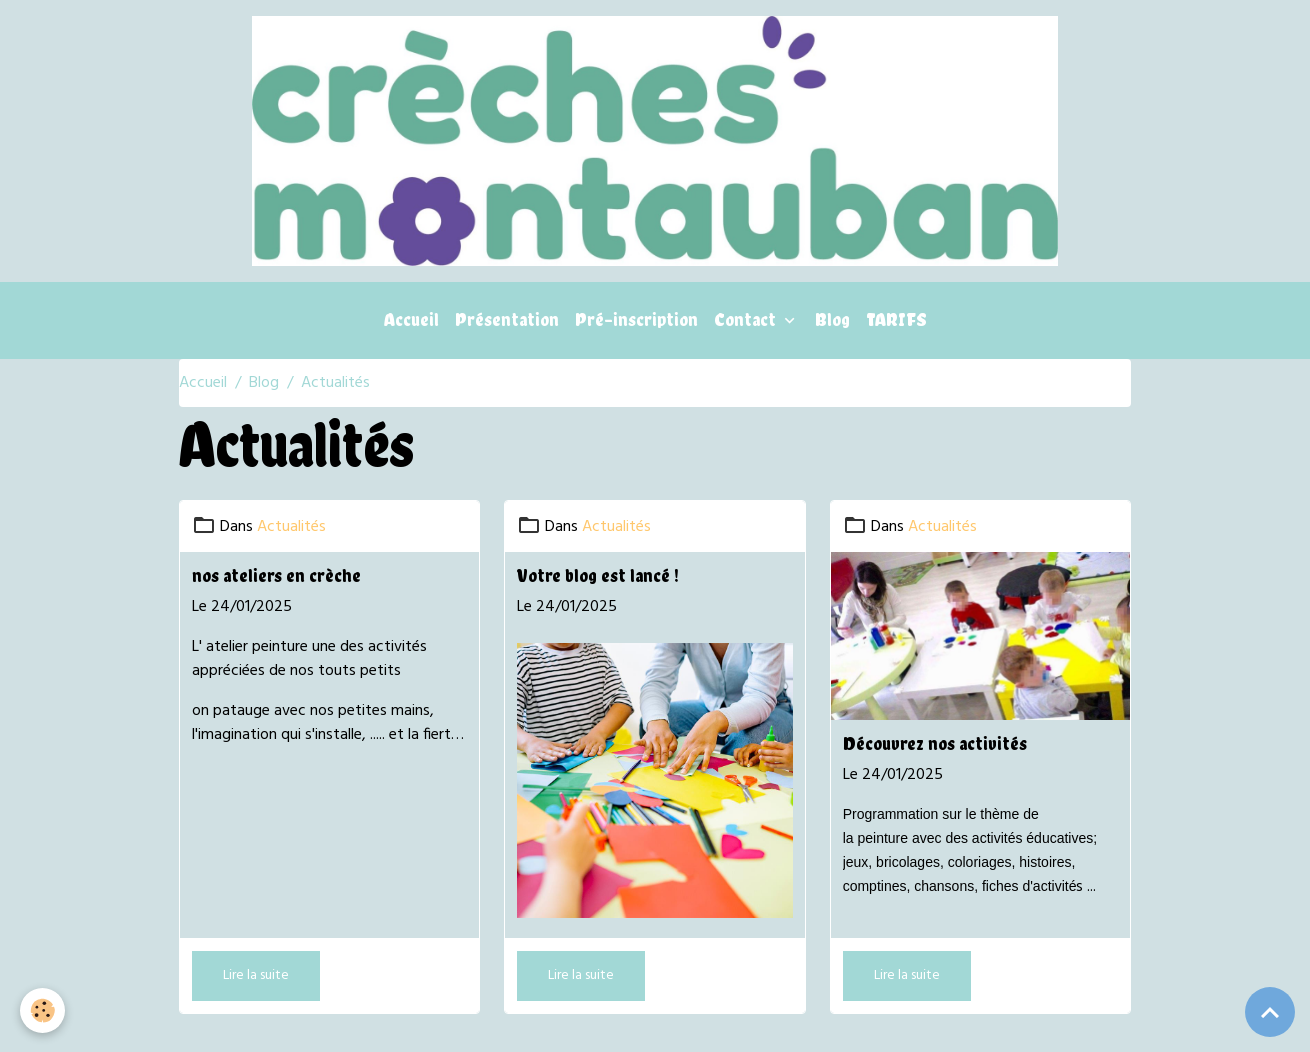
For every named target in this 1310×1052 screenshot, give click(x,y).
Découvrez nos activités (935, 743)
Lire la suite (256, 975)
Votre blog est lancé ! (598, 575)
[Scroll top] (1270, 1012)
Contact (747, 319)
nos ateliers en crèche (276, 575)
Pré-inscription (636, 319)
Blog (832, 319)
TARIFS (896, 319)
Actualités (291, 527)
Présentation (507, 319)
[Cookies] (42, 1010)
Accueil (411, 319)
